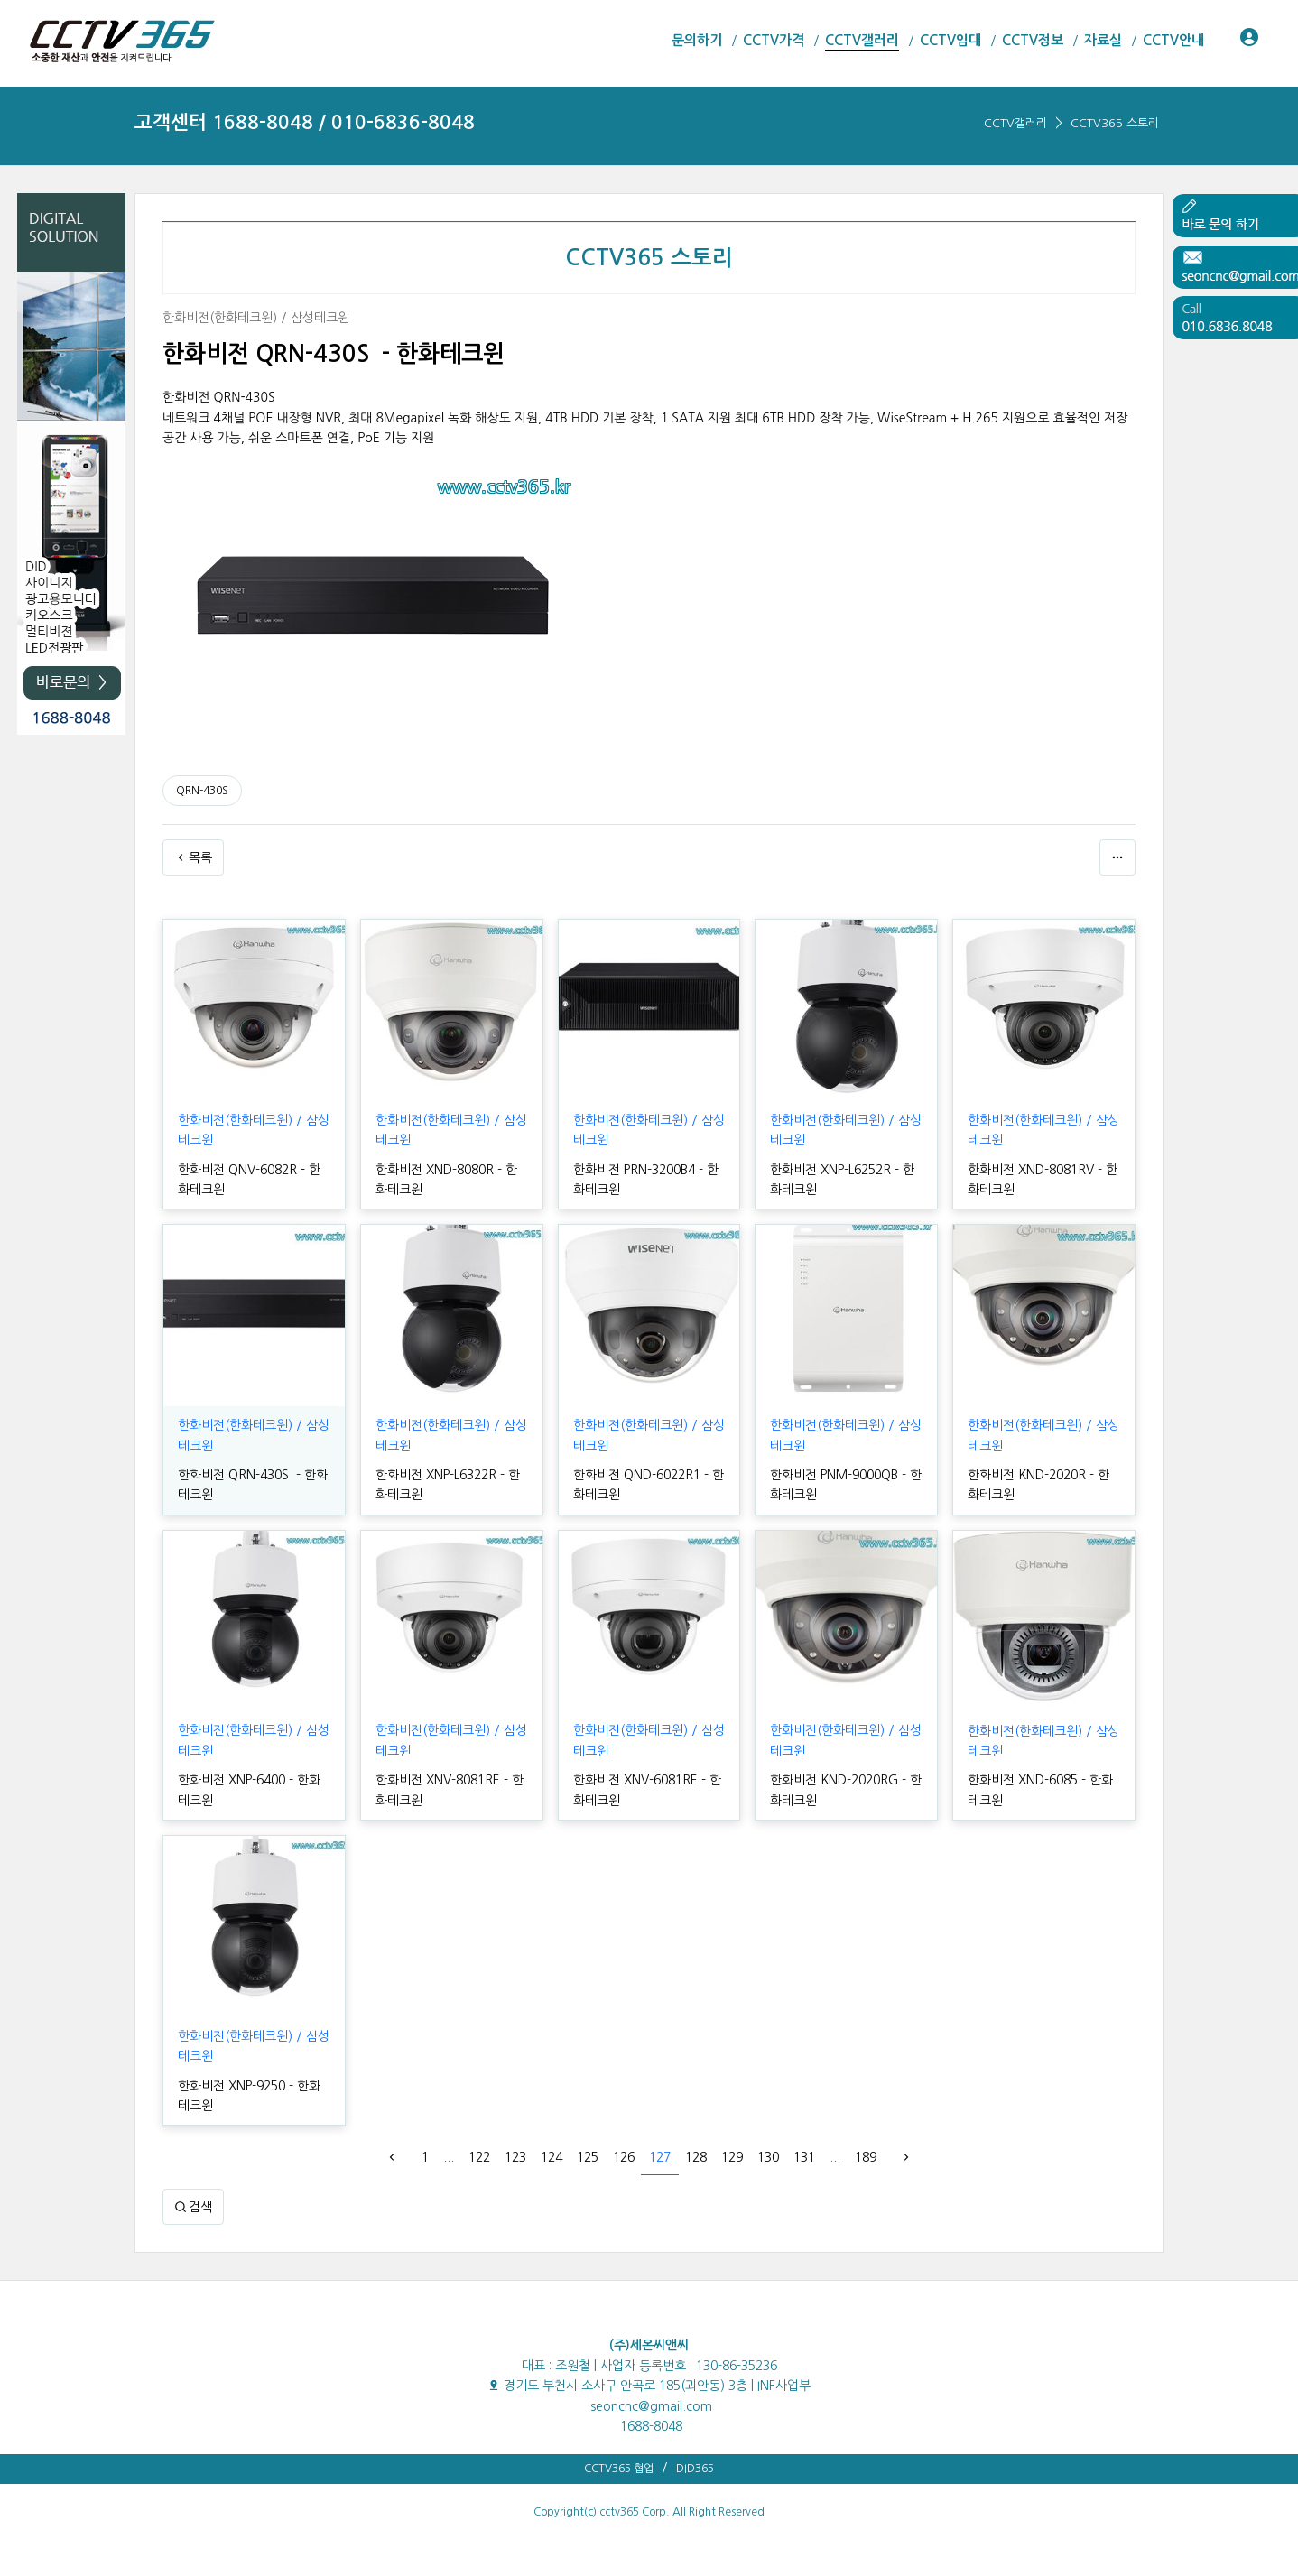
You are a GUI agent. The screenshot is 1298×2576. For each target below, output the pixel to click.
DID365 (695, 2468)
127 (660, 2157)
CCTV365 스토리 (1115, 123)
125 (587, 2157)
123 (515, 2157)
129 (732, 2157)
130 (768, 2157)
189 (865, 2157)
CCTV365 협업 (619, 2468)
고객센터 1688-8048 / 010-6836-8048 (304, 122)
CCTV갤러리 (1015, 123)
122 (479, 2157)
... (448, 2157)
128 (696, 2157)
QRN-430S (202, 790)
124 (551, 2157)
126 (624, 2157)
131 (804, 2157)
